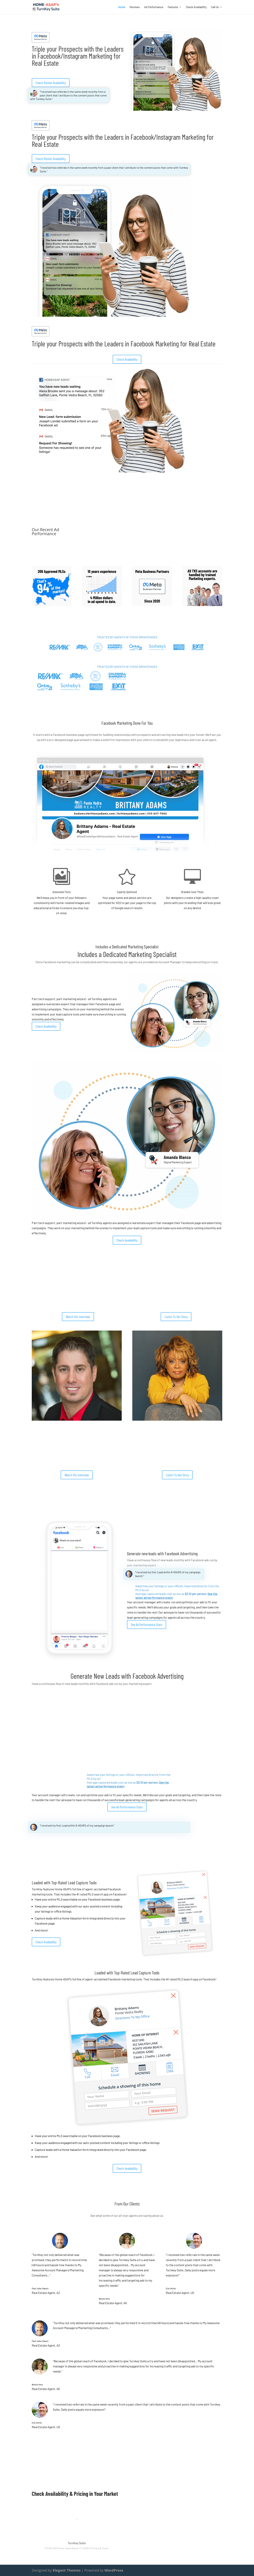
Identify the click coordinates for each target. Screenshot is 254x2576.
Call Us (215, 7)
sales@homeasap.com (177, 2521)
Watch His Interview (78, 1316)
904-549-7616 (177, 2516)
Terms (105, 2548)
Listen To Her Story (176, 1316)
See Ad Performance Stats (146, 1624)
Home (121, 7)
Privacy (95, 2548)
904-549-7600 (177, 2536)
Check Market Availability (51, 83)
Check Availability (196, 7)
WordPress (113, 2570)
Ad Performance (153, 7)
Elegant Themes (67, 2570)
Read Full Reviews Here (127, 2443)
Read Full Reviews (127, 2458)
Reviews (134, 7)
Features (173, 7)
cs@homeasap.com (177, 2542)
